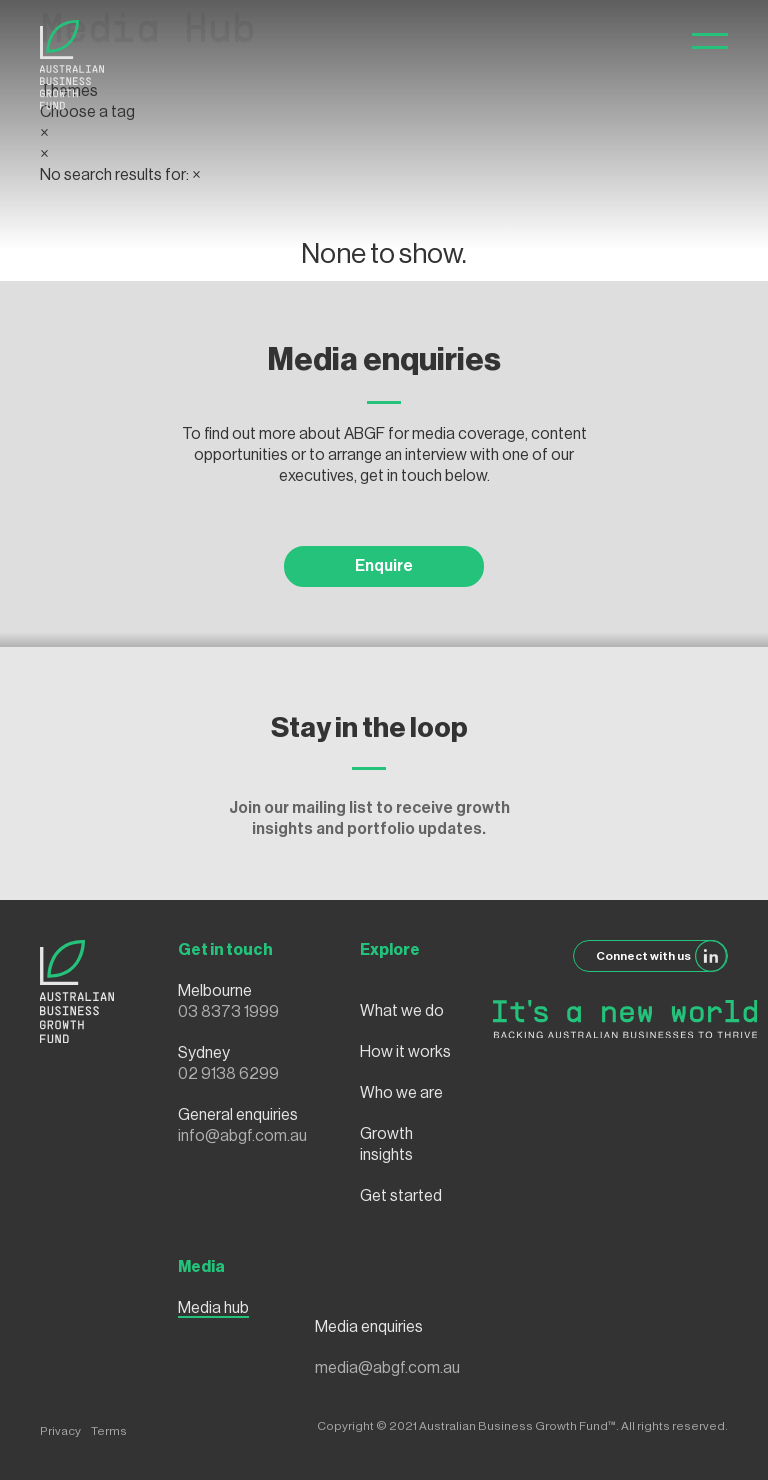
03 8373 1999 (228, 1012)
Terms (109, 1431)
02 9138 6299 (228, 1074)
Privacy (60, 1431)
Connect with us (662, 956)
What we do (402, 1011)
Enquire (384, 566)
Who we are (401, 1093)
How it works (405, 1052)
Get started (401, 1196)
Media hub (213, 1308)
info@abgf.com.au (242, 1136)
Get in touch (225, 950)
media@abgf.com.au (387, 1368)
